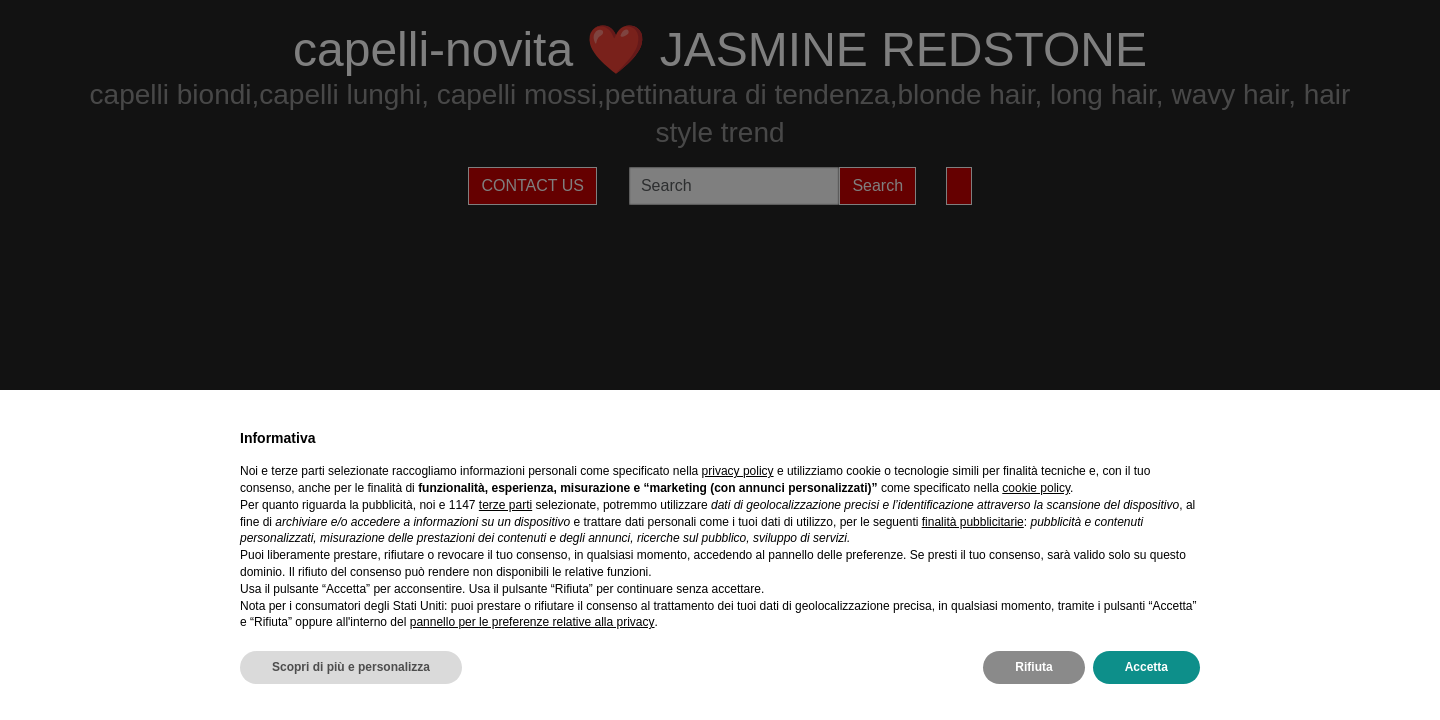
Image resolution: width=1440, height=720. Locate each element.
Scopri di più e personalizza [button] (351, 667)
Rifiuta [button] (1033, 667)
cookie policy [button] (1036, 488)
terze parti (505, 505)
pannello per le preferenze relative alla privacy (532, 622)
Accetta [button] (1146, 667)
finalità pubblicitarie (973, 522)
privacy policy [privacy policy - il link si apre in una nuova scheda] (738, 471)
